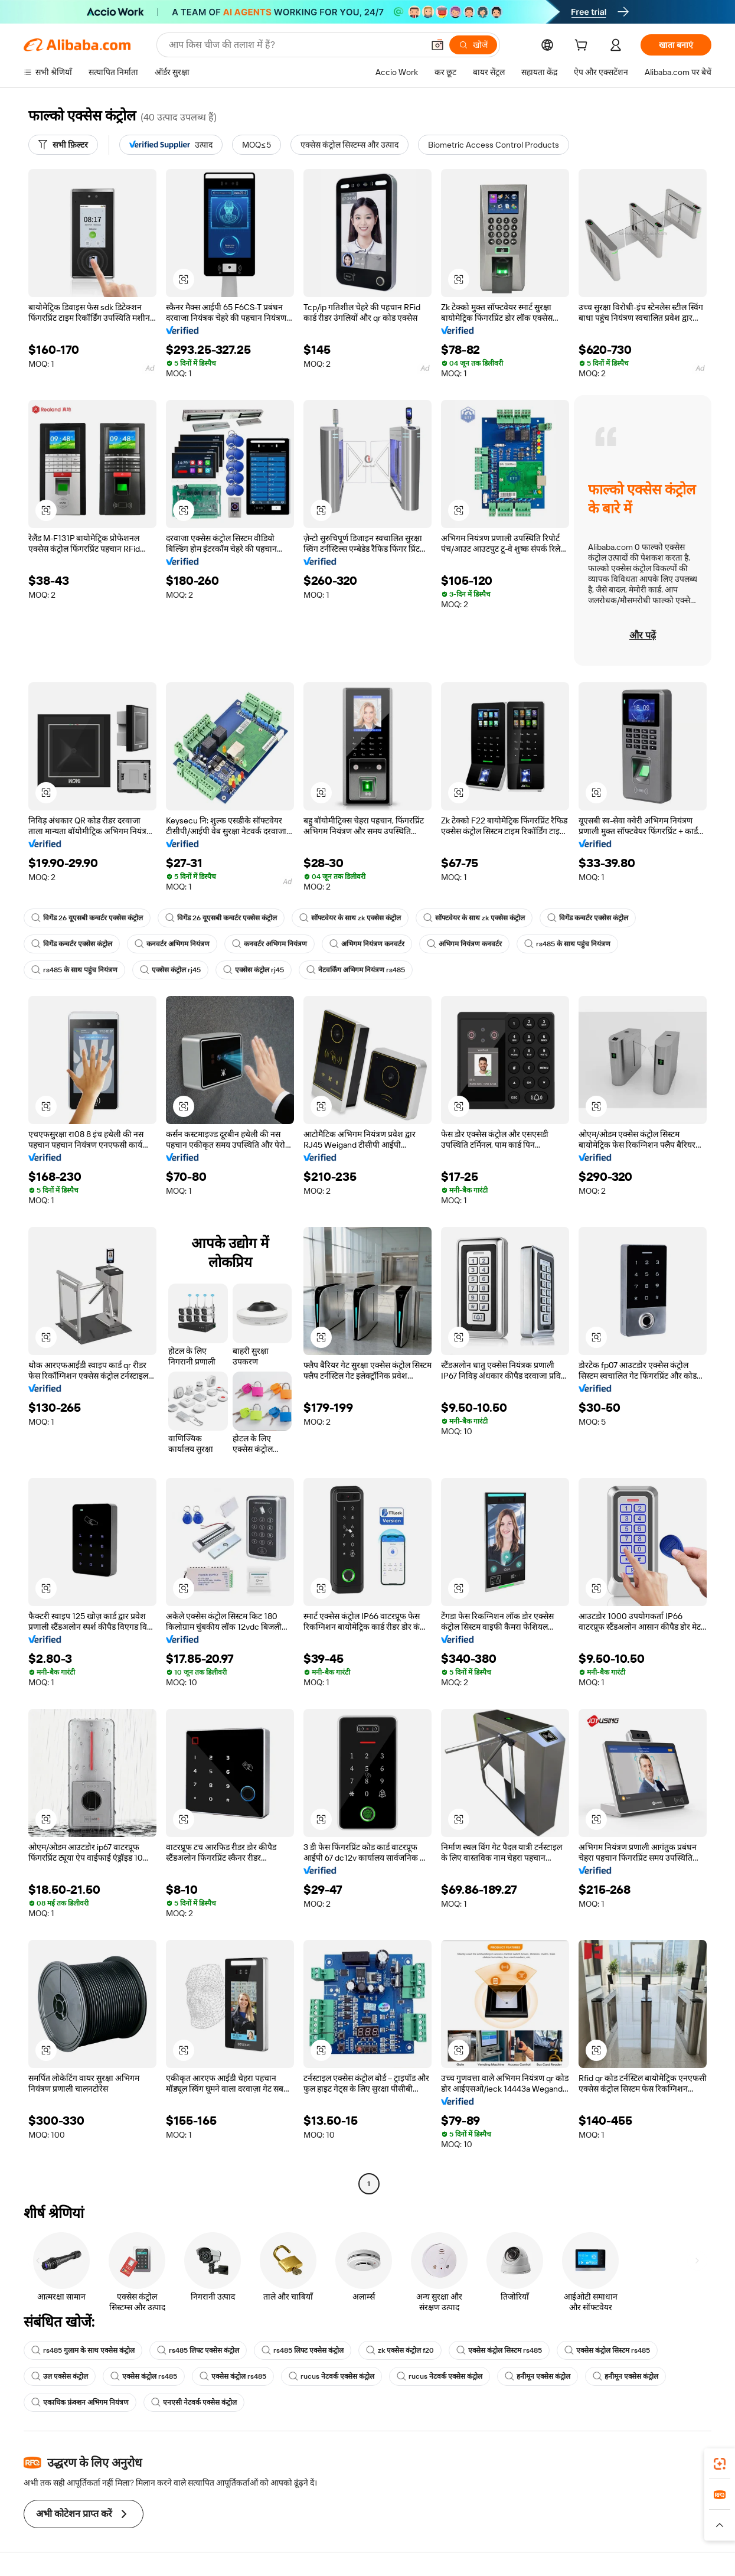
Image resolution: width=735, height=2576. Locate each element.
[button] (437, 45)
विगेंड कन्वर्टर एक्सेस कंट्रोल (587, 918)
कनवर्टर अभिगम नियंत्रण (172, 944)
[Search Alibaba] (295, 44)
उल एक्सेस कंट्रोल (59, 2376)
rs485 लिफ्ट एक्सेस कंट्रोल (198, 2350)
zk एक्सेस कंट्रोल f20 (400, 2350)
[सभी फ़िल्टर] (63, 145)
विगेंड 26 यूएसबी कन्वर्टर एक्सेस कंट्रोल (87, 918)
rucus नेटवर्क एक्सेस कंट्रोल (331, 2376)
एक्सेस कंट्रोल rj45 (170, 970)
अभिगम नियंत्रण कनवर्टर (366, 944)
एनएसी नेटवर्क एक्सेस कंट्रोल (194, 2402)
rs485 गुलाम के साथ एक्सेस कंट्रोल (83, 2350)
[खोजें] (473, 44)
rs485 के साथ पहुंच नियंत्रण (567, 944)
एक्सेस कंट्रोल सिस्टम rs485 (499, 2350)
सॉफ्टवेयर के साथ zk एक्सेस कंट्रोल (350, 918)
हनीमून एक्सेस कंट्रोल (537, 2376)
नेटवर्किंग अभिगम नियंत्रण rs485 (355, 970)
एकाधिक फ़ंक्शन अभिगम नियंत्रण (80, 2402)
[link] (719, 2463)
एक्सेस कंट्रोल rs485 (143, 2376)
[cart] (583, 46)
